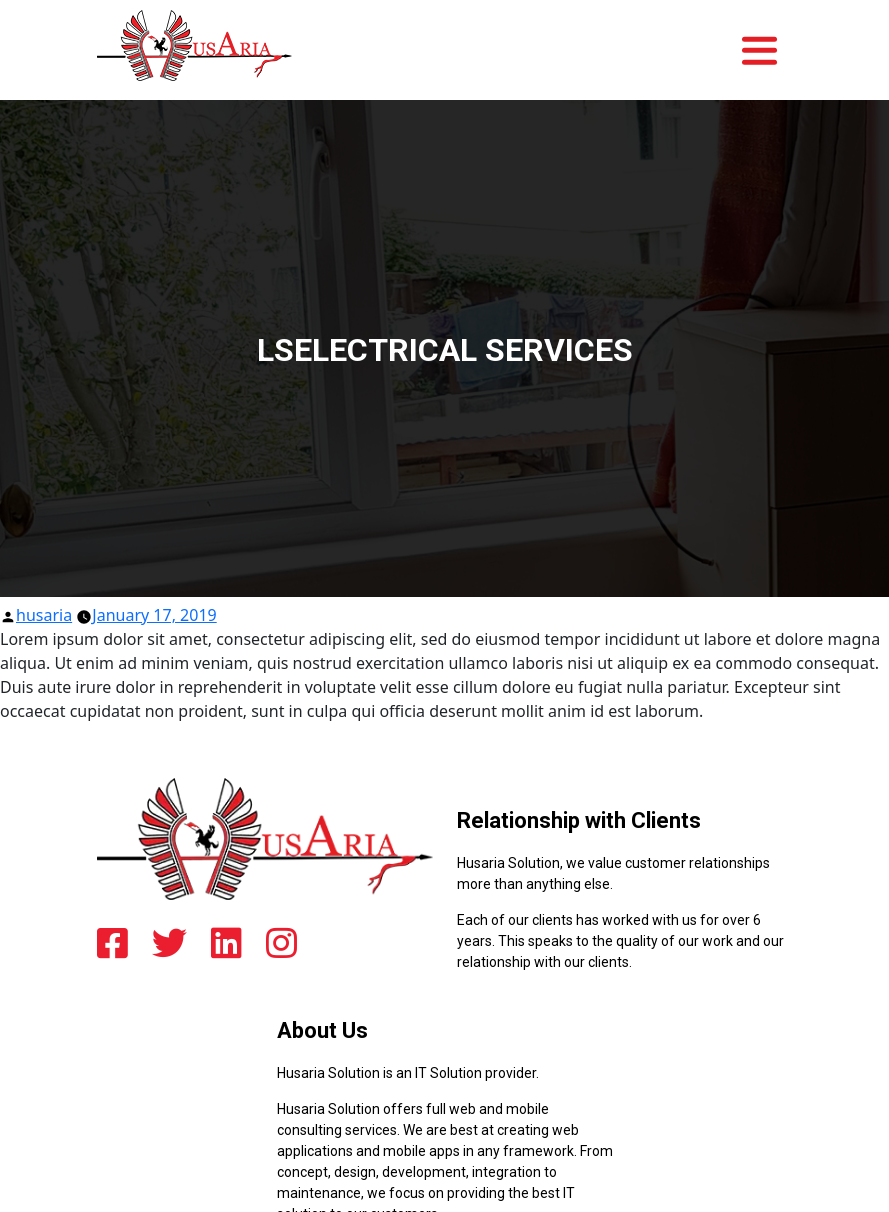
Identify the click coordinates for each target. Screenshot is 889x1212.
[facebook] (112, 942)
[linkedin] (226, 942)
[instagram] (281, 942)
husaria (44, 615)
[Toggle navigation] (765, 39)
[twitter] (169, 942)
